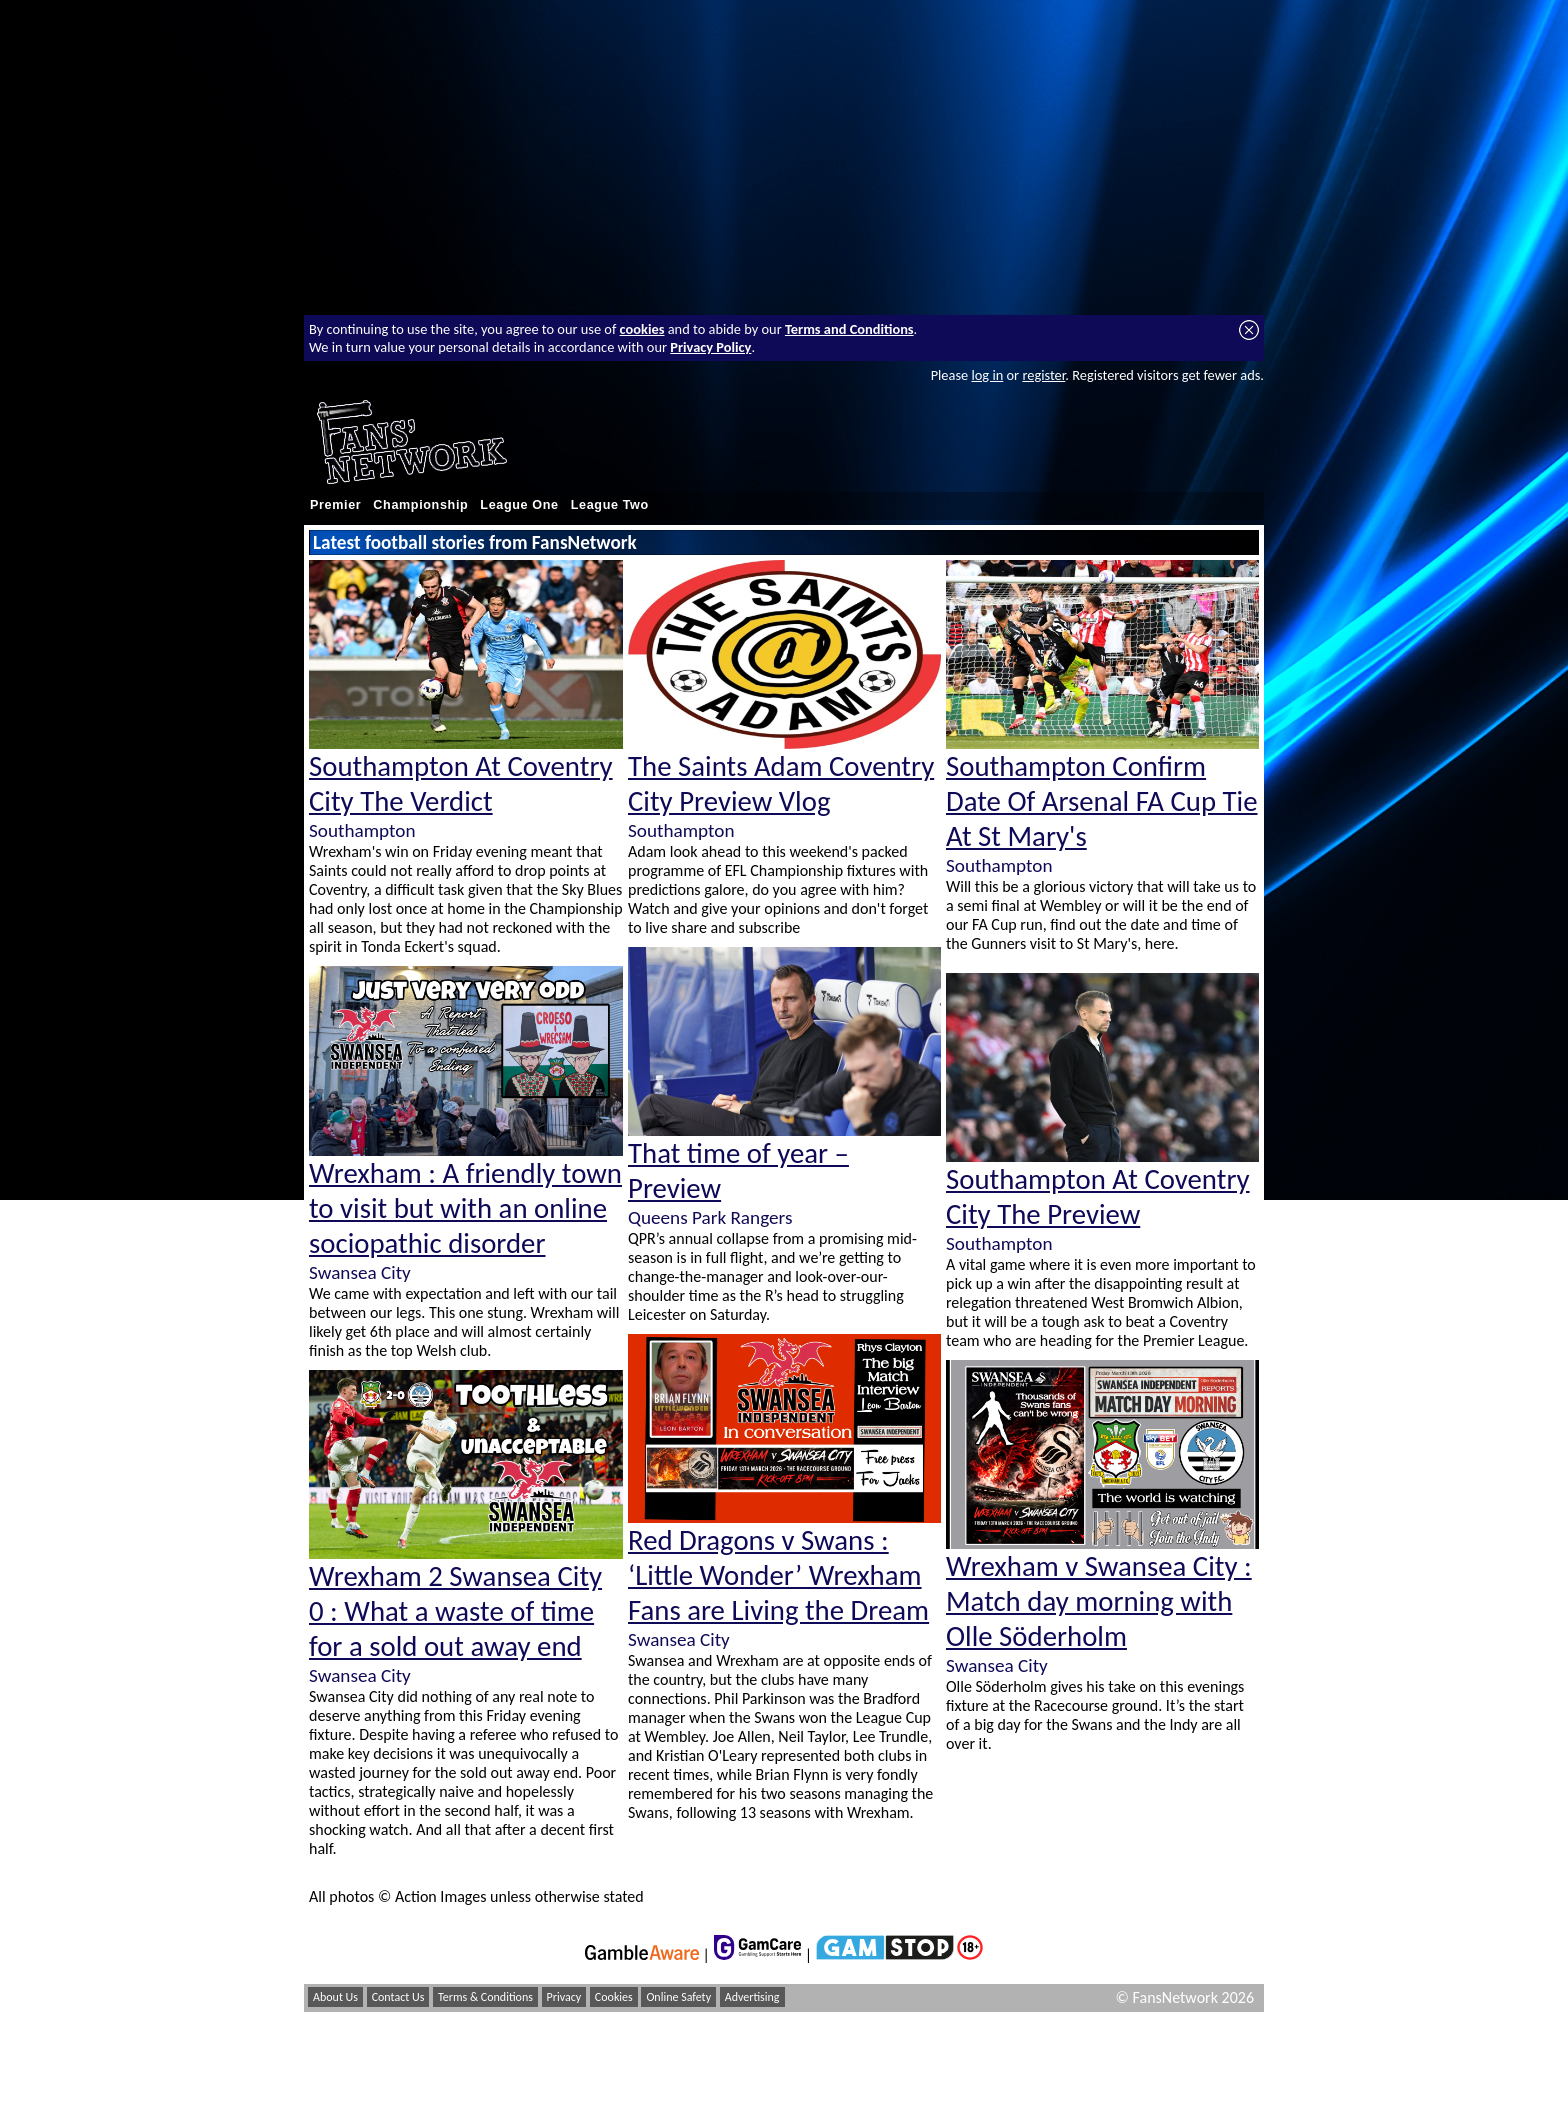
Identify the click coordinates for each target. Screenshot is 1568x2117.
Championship (420, 505)
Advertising (752, 1997)
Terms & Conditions (485, 1997)
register (1043, 375)
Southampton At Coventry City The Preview (1098, 1197)
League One (519, 505)
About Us (335, 1997)
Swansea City (360, 1272)
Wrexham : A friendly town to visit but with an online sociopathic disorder (465, 1208)
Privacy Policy (710, 347)
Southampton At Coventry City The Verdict (461, 784)
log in (987, 375)
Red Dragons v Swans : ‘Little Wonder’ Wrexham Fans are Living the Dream (778, 1575)
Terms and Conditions (849, 329)
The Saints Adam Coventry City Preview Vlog (781, 784)
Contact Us (398, 1997)
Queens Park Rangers (710, 1217)
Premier (335, 505)
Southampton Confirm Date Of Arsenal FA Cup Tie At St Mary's (1102, 801)
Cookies (614, 1997)
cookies (642, 329)
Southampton (362, 830)
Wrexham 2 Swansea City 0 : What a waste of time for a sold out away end (455, 1611)
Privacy (564, 1997)
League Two (610, 505)
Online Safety (678, 1997)
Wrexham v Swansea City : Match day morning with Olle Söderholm (1099, 1601)
